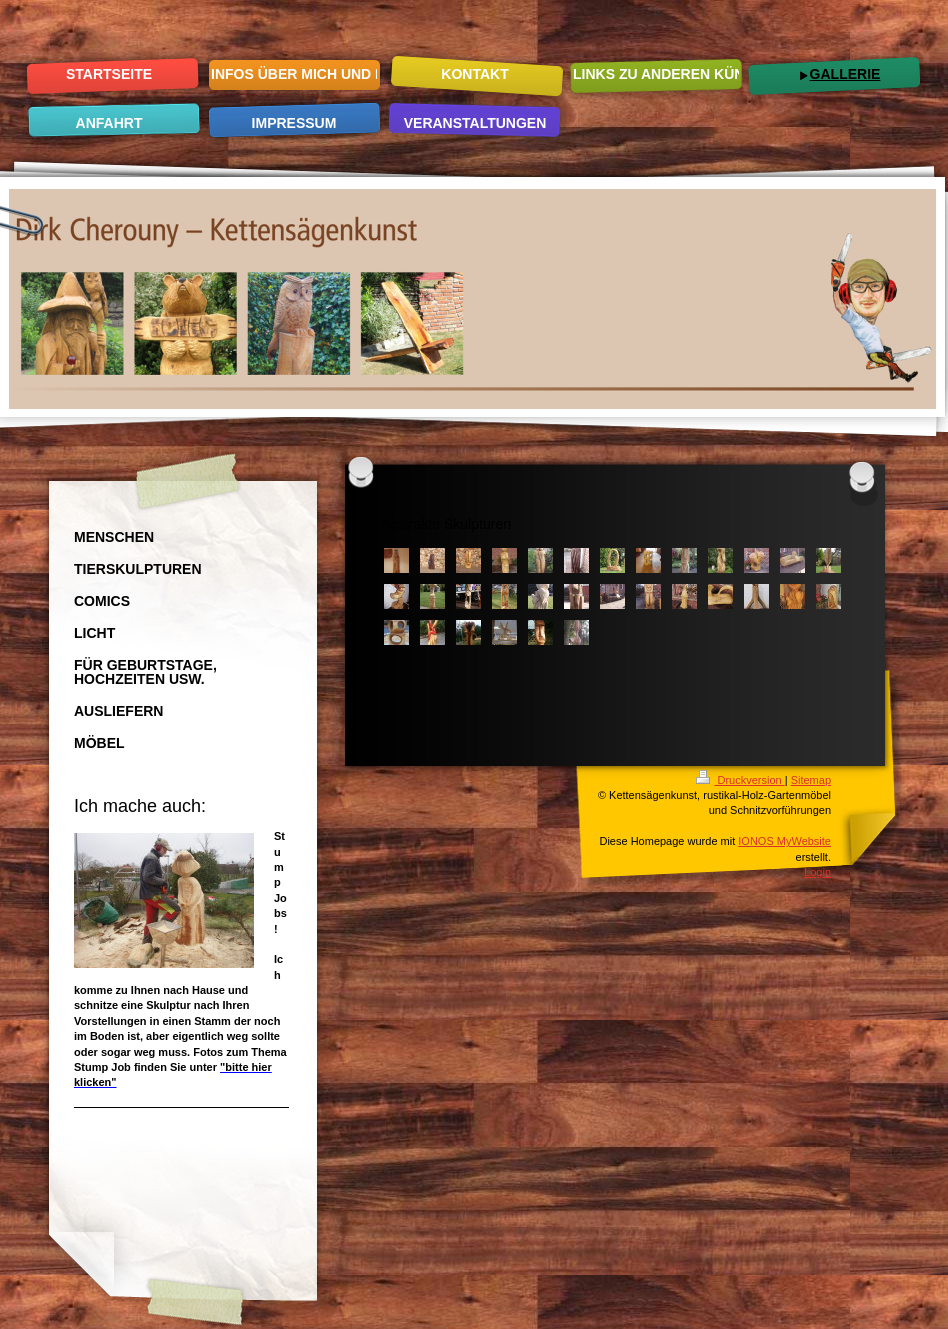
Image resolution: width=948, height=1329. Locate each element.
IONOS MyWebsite (784, 841)
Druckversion (740, 780)
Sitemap (811, 780)
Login (817, 872)
